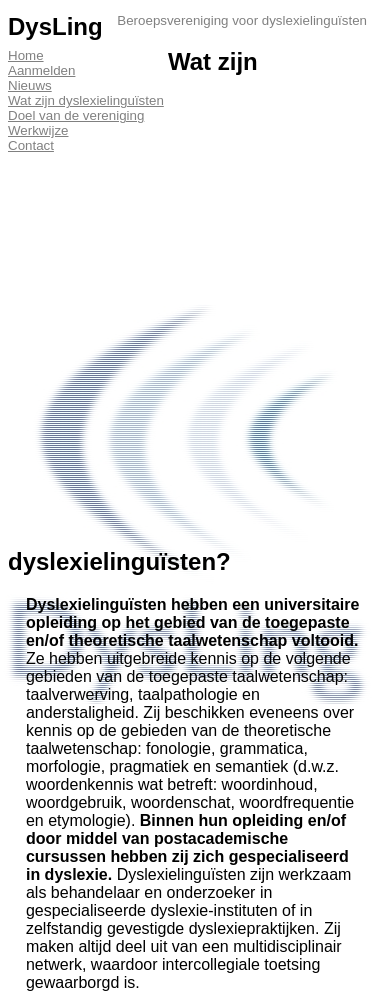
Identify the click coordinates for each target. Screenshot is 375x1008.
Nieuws (30, 85)
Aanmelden (41, 70)
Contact (31, 145)
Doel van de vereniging (76, 115)
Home (26, 55)
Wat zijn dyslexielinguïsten (86, 100)
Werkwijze (38, 130)
